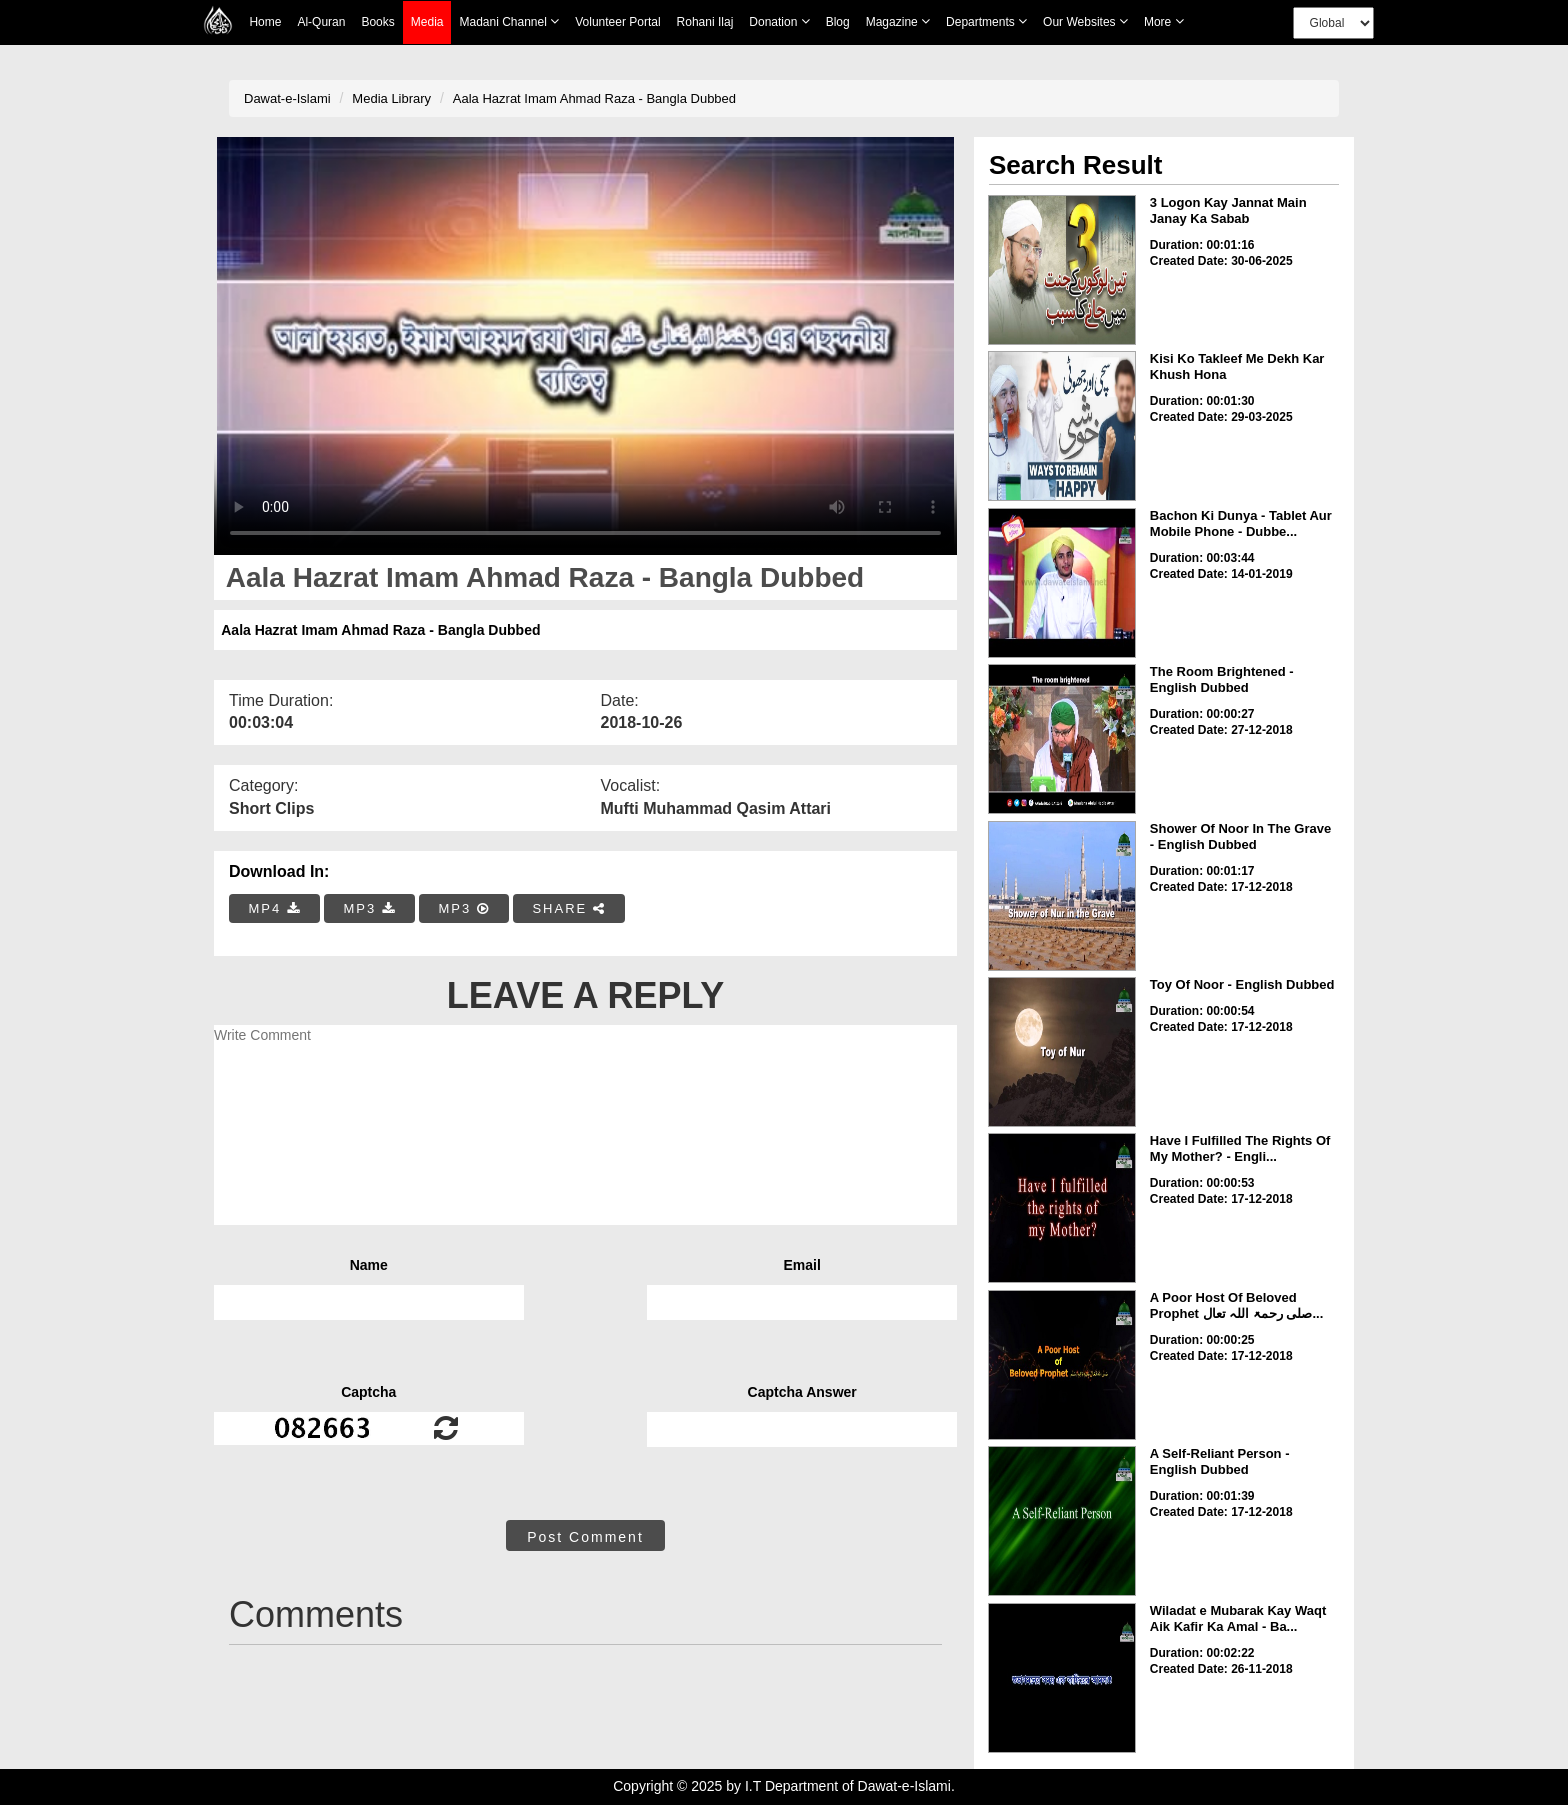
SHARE (568, 908)
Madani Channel (509, 21)
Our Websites (1085, 21)
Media (427, 22)
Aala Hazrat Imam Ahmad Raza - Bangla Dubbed (594, 98)
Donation (779, 21)
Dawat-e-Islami (287, 98)
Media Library (391, 98)
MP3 (369, 908)
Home (265, 22)
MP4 (275, 908)
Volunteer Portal (617, 22)
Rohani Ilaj (705, 22)
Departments (986, 21)
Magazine (898, 21)
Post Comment (585, 1537)
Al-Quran (321, 22)
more (1164, 21)
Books (377, 22)
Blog (838, 22)
